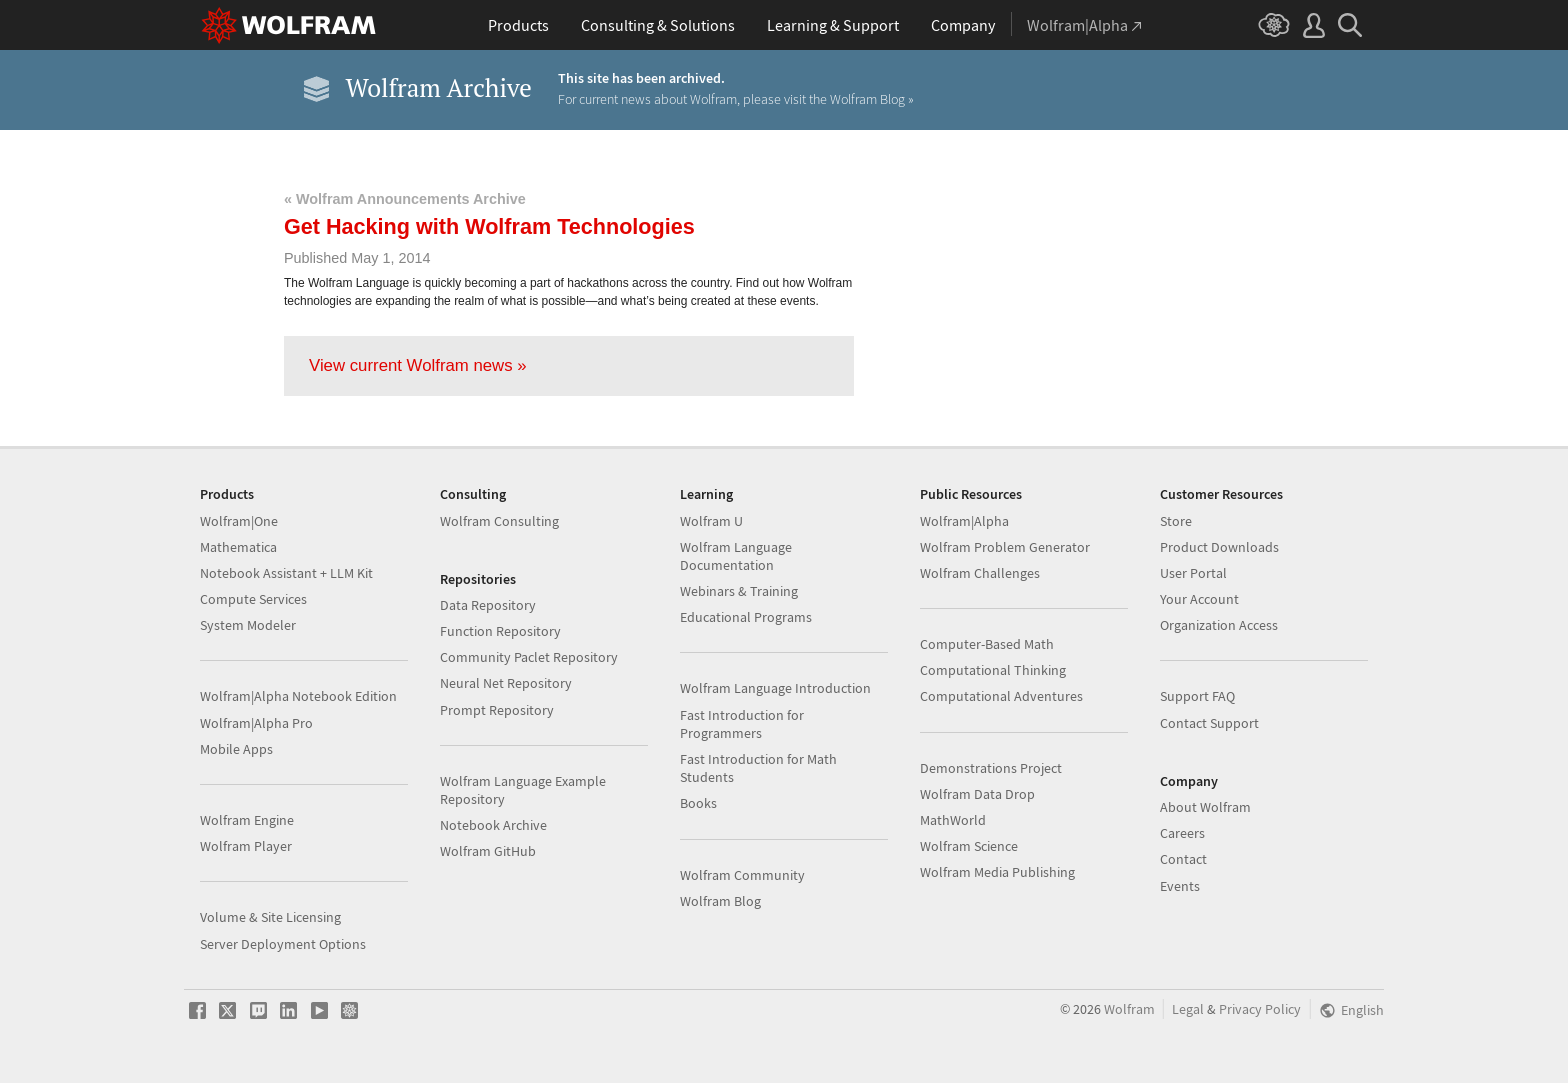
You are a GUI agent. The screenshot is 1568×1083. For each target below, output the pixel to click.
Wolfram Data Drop (977, 794)
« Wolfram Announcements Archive (405, 199)
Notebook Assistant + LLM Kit (286, 573)
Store (1176, 521)
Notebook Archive (493, 825)
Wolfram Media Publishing (997, 872)
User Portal (1193, 573)
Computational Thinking (993, 670)
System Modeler (248, 625)
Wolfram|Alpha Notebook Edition (298, 696)
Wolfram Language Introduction (775, 688)
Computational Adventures (1001, 696)
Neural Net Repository (506, 683)
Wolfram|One (239, 521)
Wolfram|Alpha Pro (256, 723)
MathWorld (953, 820)
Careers (1182, 833)
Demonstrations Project (991, 768)
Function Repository (500, 631)
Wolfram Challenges (980, 573)
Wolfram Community (742, 875)
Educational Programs (746, 617)
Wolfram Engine (247, 820)
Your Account (1199, 599)
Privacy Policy (1260, 1009)
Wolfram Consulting (499, 521)
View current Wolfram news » (418, 365)
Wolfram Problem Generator (1005, 547)
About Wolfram (1205, 807)
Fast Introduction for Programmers (742, 724)
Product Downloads (1219, 547)
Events (1180, 886)
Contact (1183, 859)
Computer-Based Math (987, 644)
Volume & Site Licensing (270, 917)
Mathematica (238, 547)
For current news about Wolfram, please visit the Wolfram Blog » (736, 99)
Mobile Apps (236, 749)
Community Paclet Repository (529, 657)
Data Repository (488, 605)
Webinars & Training (739, 591)
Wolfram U (711, 521)
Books (698, 803)
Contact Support (1209, 723)
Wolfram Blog (720, 901)
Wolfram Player (246, 846)
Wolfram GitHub (488, 851)
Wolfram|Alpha (964, 521)
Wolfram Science (969, 846)
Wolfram (1129, 1009)
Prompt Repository (497, 710)
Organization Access (1219, 625)
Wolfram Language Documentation (736, 556)
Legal (1188, 1009)
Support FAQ (1197, 696)
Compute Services (253, 599)
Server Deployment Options (283, 944)
